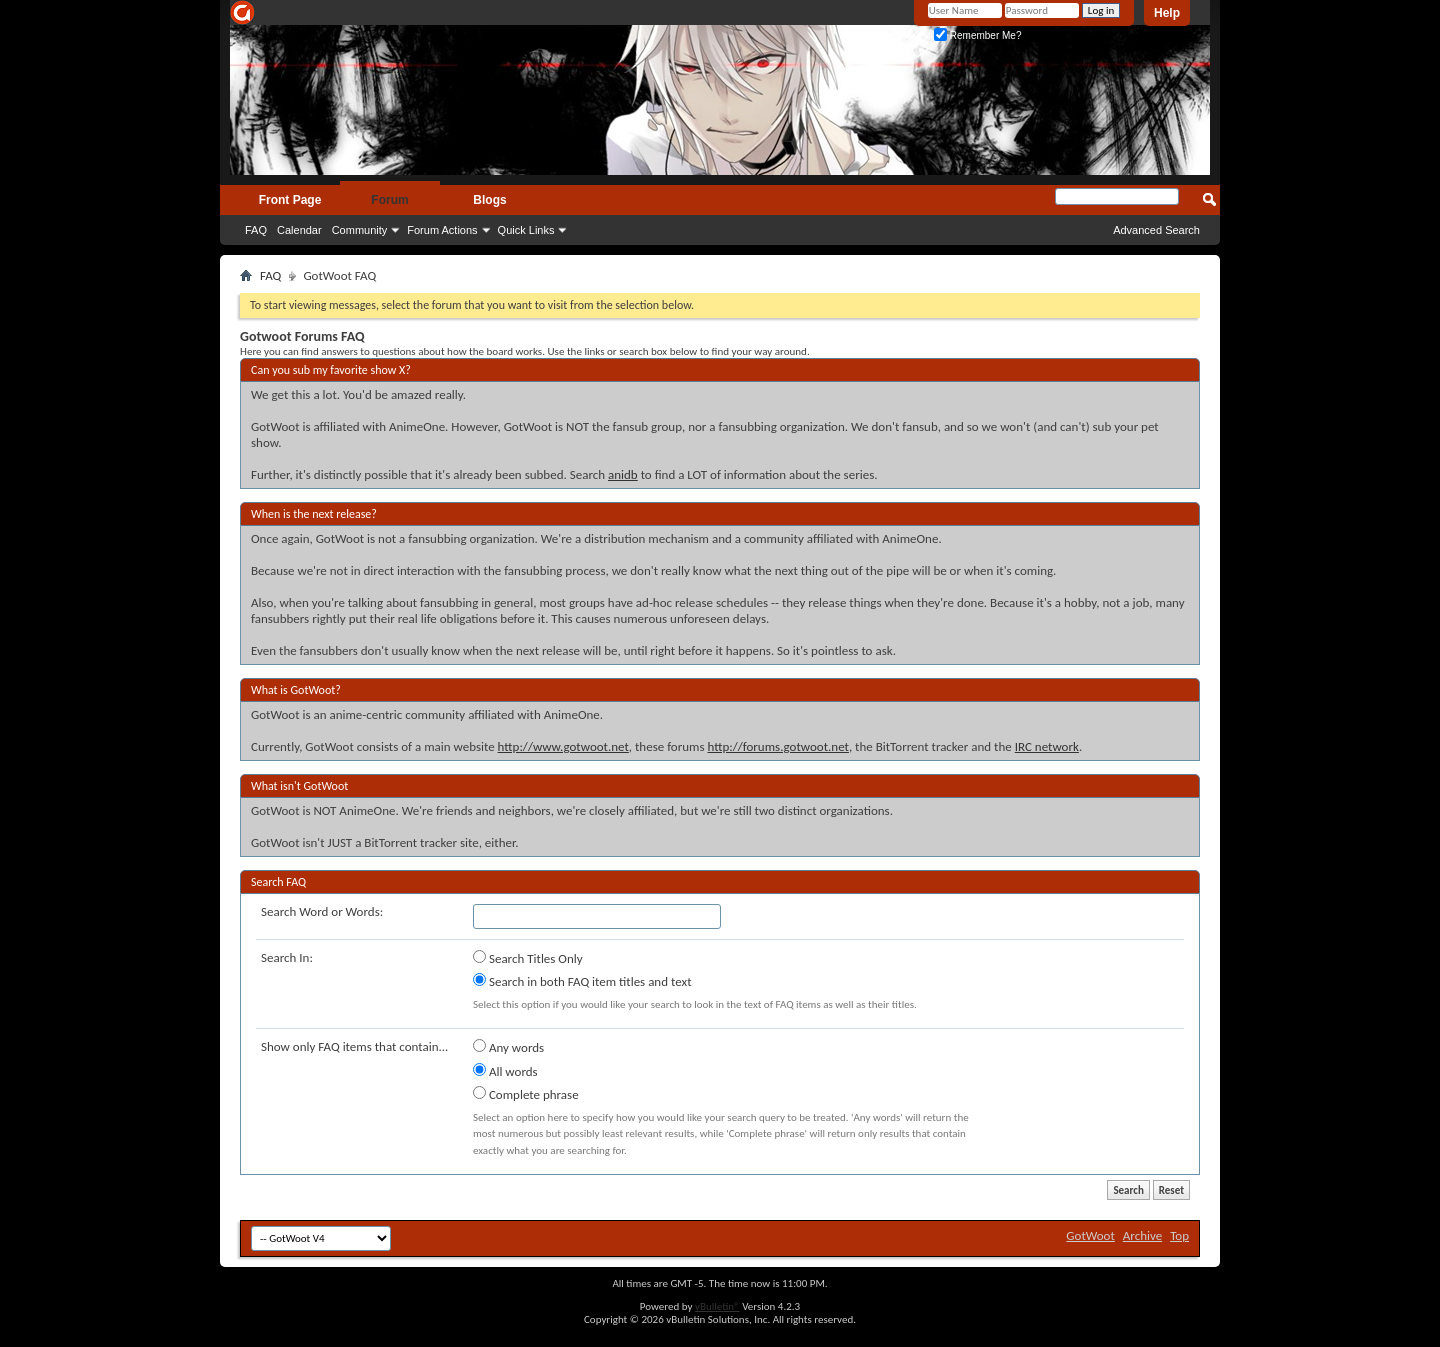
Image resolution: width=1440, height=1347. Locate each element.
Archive (1142, 1235)
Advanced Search (1156, 230)
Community (360, 230)
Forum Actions (442, 230)
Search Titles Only (528, 958)
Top (1179, 1235)
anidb (623, 474)
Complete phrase (526, 1094)
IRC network (1047, 746)
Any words (508, 1047)
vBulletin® (717, 1306)
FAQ (256, 230)
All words (505, 1071)
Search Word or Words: (322, 911)
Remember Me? (977, 35)
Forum (389, 200)
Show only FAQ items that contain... (354, 1046)
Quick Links (526, 230)
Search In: (287, 957)
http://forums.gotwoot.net (777, 746)
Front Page (290, 200)
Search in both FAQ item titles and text (582, 981)
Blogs (489, 200)
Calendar (299, 230)
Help (1167, 13)
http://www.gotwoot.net (563, 746)
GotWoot (1090, 1235)
